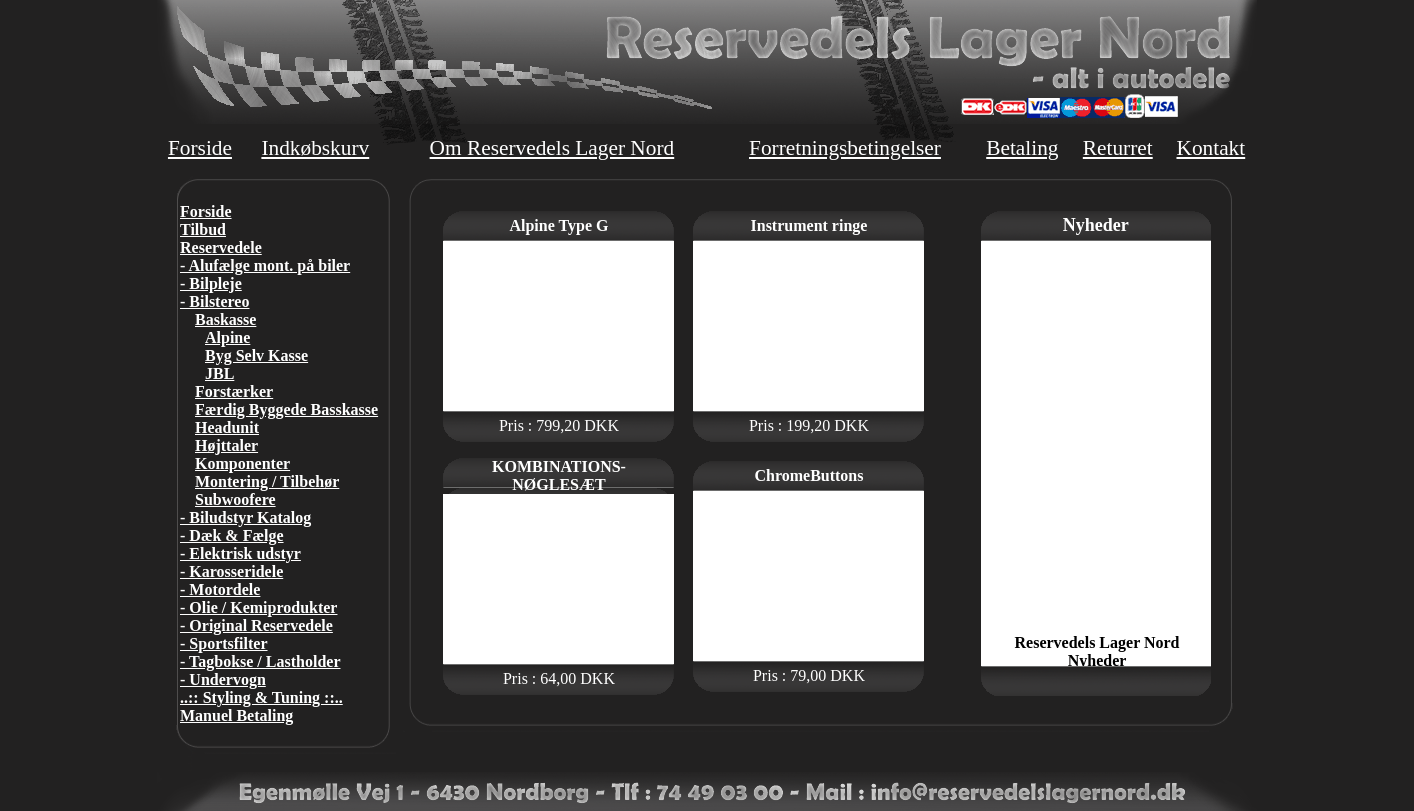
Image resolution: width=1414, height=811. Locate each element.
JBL (219, 373)
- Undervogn (223, 679)
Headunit (227, 427)
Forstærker (234, 391)
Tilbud (203, 229)
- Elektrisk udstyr (240, 553)
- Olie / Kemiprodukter (258, 607)
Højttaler (226, 445)
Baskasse (225, 319)
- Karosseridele (231, 571)
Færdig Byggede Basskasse (286, 409)
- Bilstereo (214, 301)
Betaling (1022, 148)
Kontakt (1210, 148)
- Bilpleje (211, 283)
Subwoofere (235, 499)
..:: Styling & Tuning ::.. (261, 697)
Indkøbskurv (315, 148)
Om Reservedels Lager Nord (552, 148)
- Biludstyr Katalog (245, 517)
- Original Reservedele (256, 625)
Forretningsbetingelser (845, 148)
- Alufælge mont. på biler (265, 265)
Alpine (227, 337)
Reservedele (221, 247)
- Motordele (220, 589)
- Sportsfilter (224, 643)
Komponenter (242, 463)
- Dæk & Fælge (232, 535)
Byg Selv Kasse (256, 355)
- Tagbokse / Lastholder (260, 661)
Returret (1118, 148)
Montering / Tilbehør (267, 481)
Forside (200, 148)
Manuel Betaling (236, 715)
